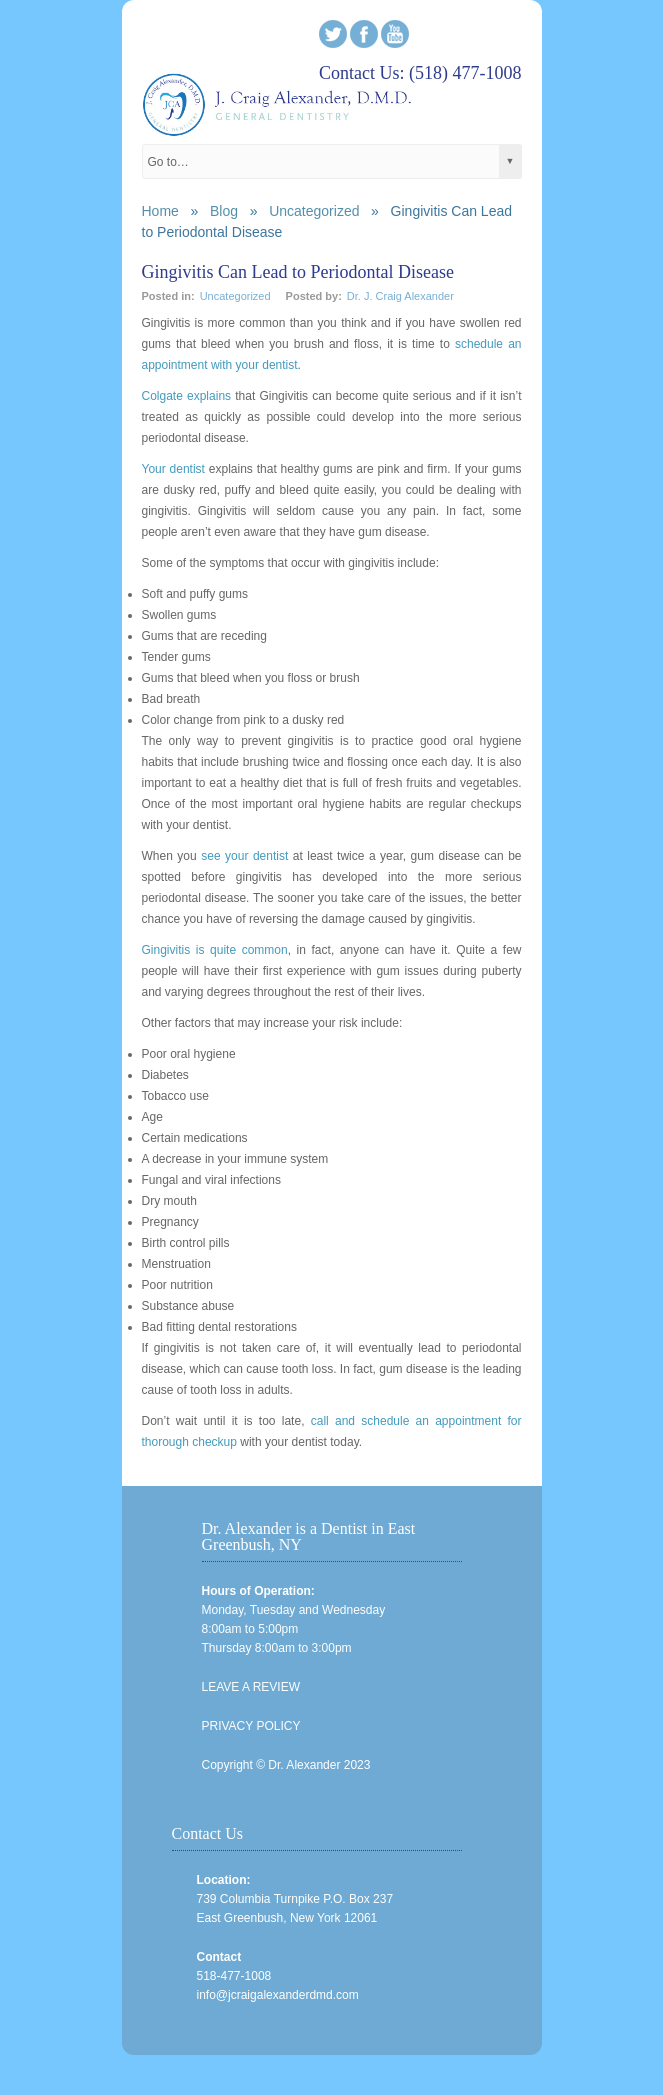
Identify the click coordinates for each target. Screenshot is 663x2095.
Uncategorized (314, 211)
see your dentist (244, 856)
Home (160, 211)
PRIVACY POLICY (251, 1726)
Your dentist (173, 469)
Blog (224, 211)
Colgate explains (187, 396)
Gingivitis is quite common (215, 950)
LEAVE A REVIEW (251, 1687)
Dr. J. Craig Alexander (400, 296)
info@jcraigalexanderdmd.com (278, 1995)
